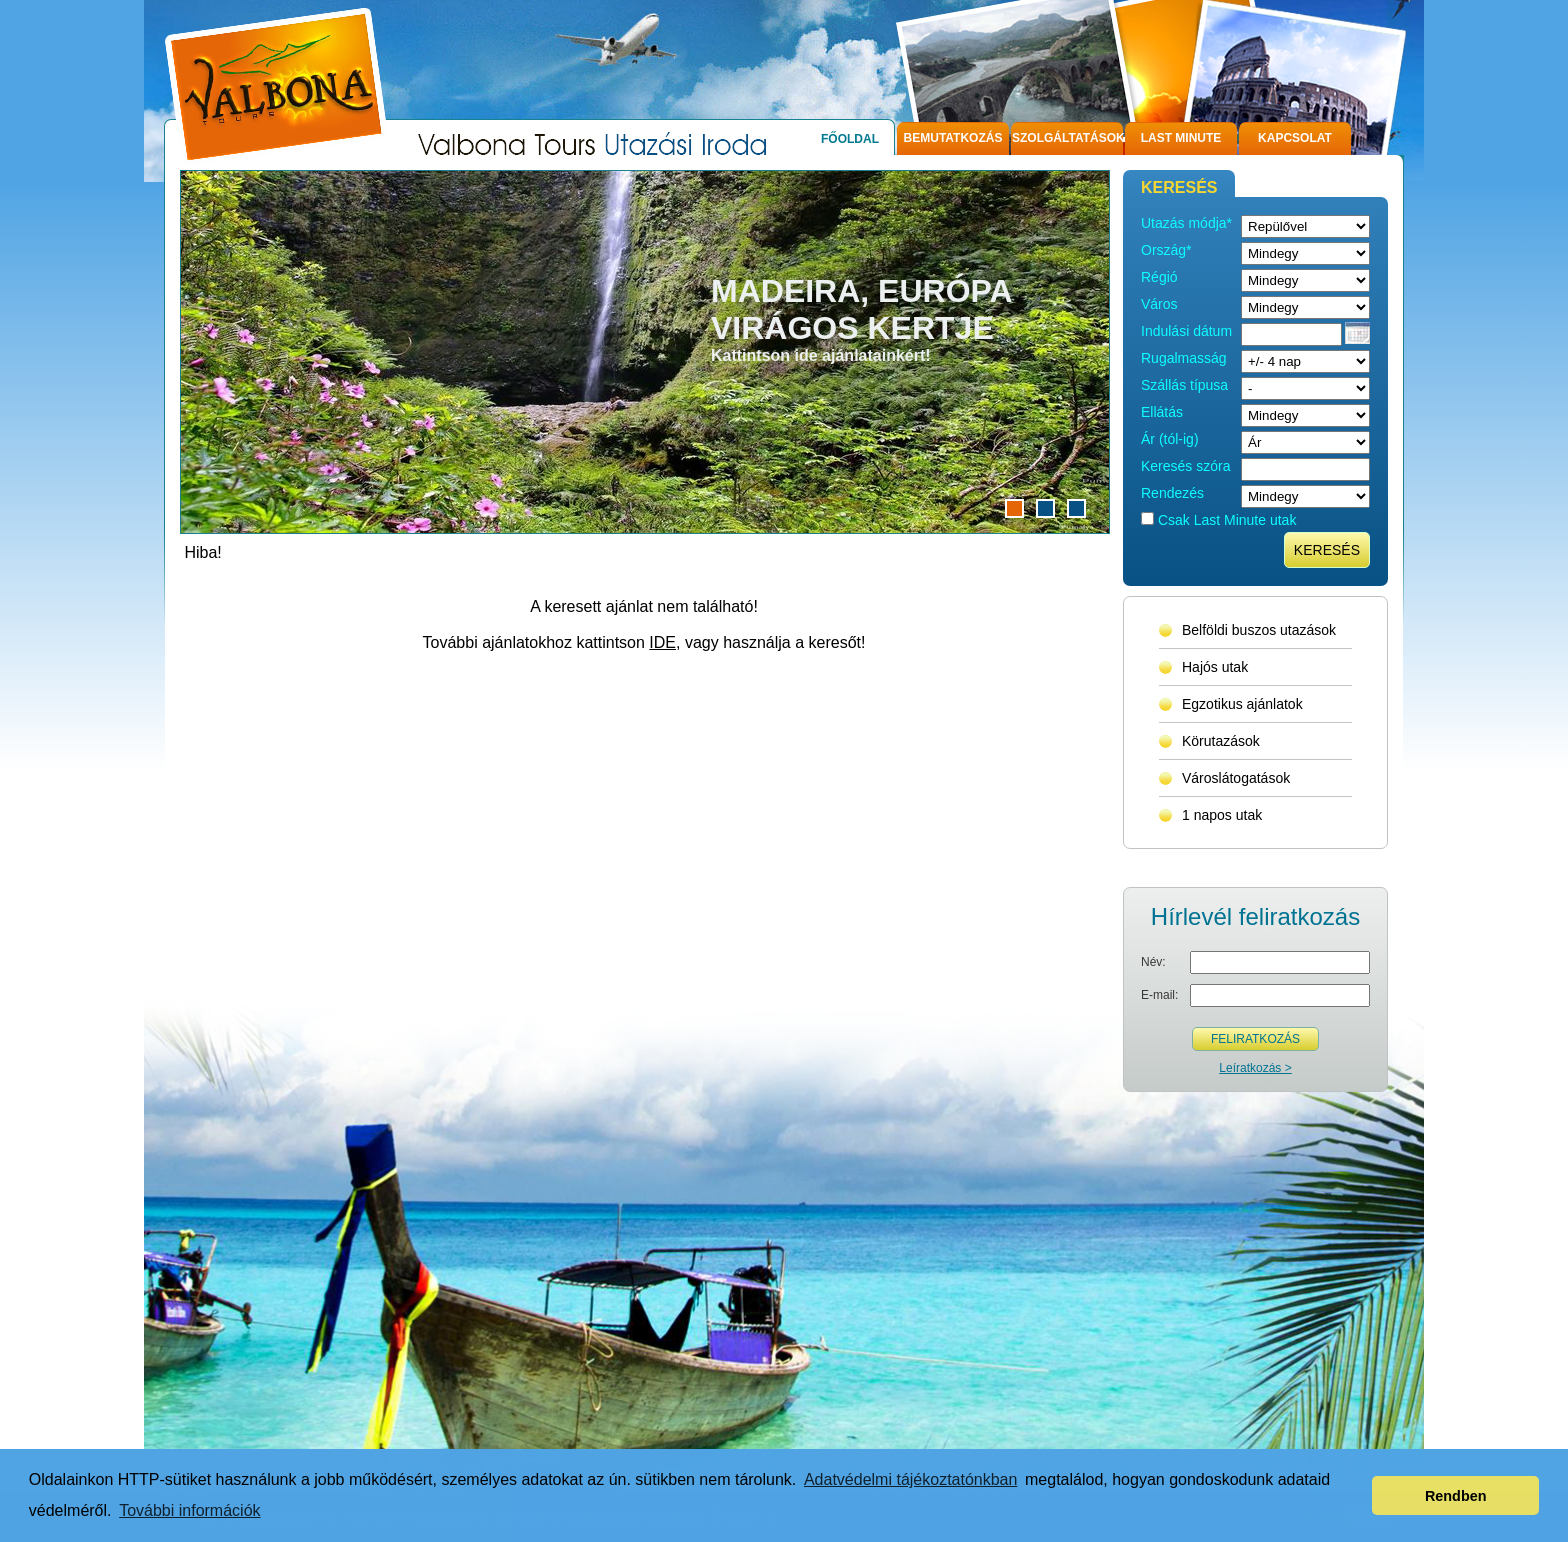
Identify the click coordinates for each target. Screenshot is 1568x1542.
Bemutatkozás (953, 138)
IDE (662, 642)
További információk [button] (189, 1510)
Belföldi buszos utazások (1259, 630)
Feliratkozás (1255, 1039)
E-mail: (1159, 995)
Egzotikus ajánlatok (1242, 704)
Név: (1153, 962)
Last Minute (1181, 138)
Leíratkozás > (1255, 1068)
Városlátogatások (1236, 778)
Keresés (1327, 550)
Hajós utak (1215, 667)
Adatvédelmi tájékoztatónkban (910, 1479)
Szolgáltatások (1067, 138)
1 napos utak (1222, 815)
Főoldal (850, 139)
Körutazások (1221, 741)
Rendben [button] (1456, 1496)
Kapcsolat (1295, 138)
